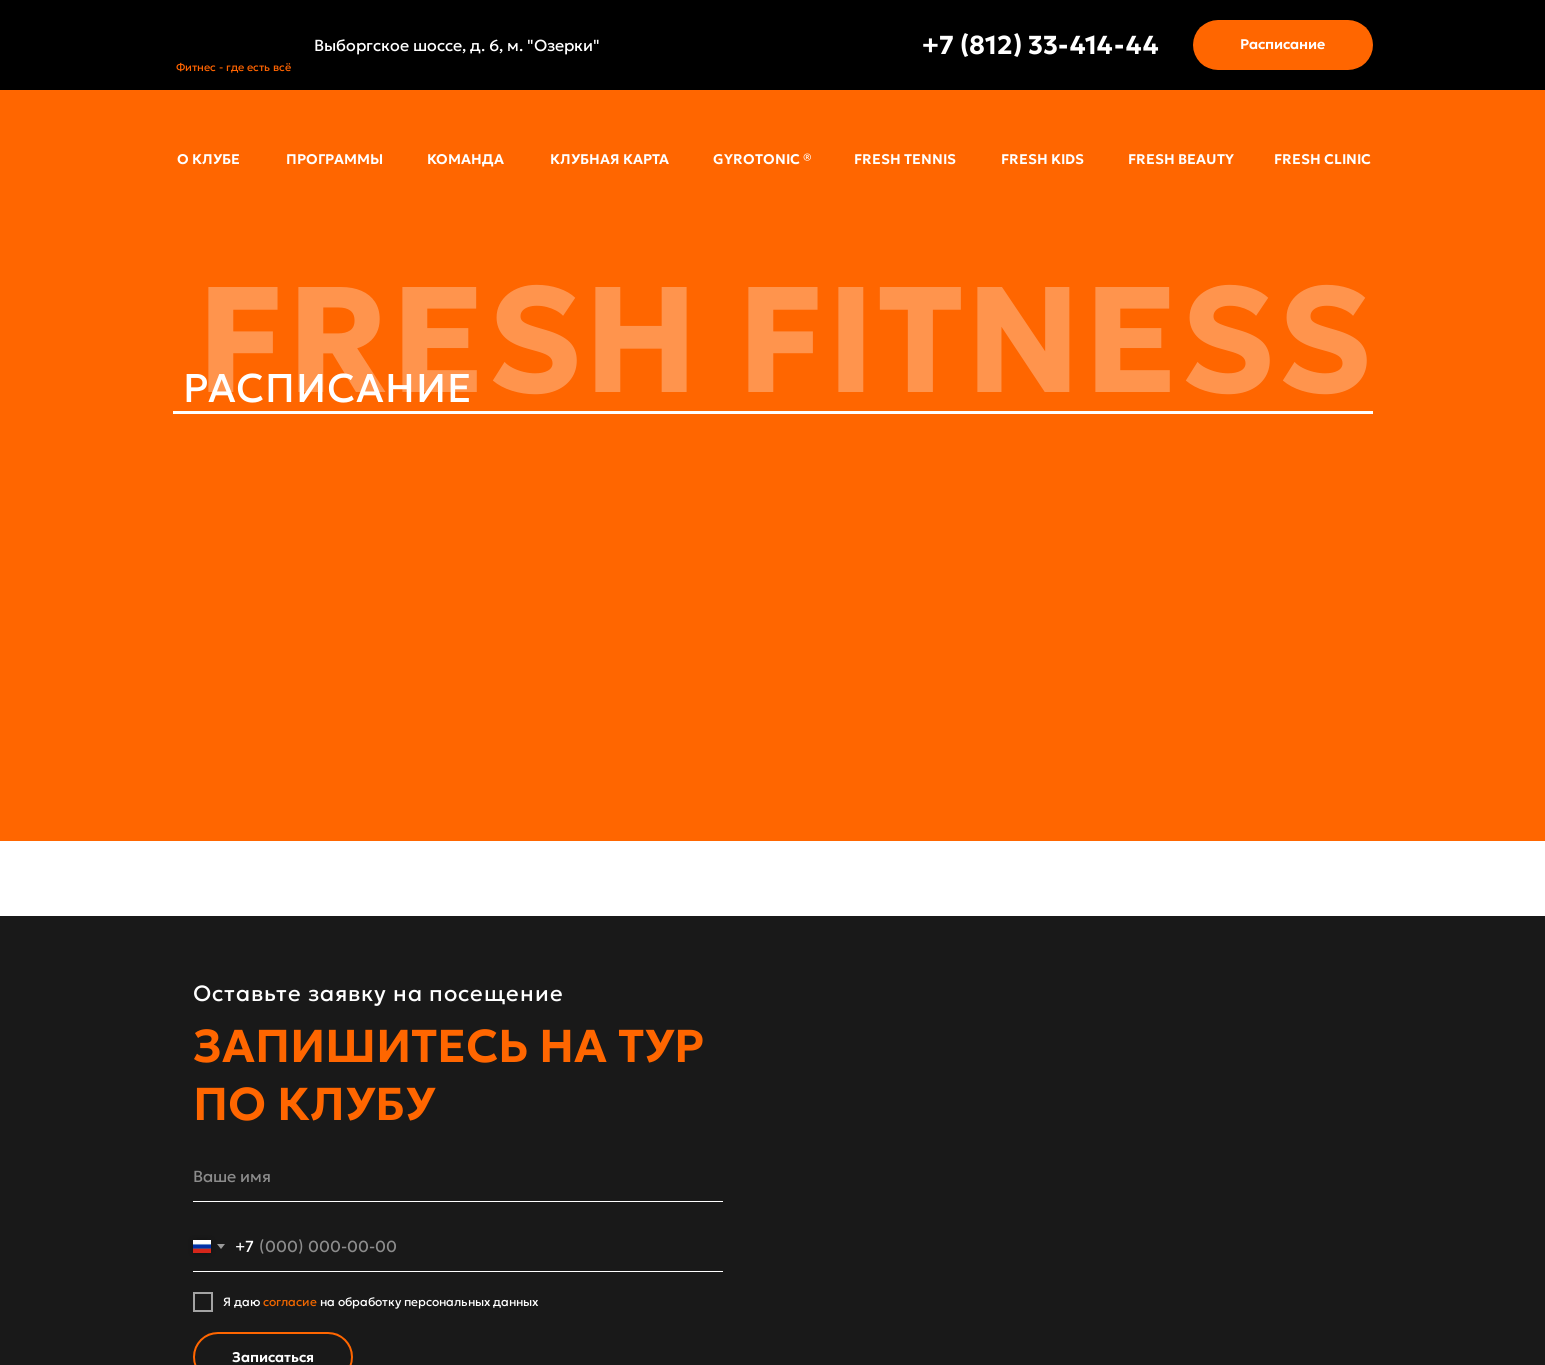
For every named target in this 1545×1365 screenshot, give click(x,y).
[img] (234, 34)
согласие (290, 1301)
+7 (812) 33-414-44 (1040, 45)
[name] (458, 1177)
